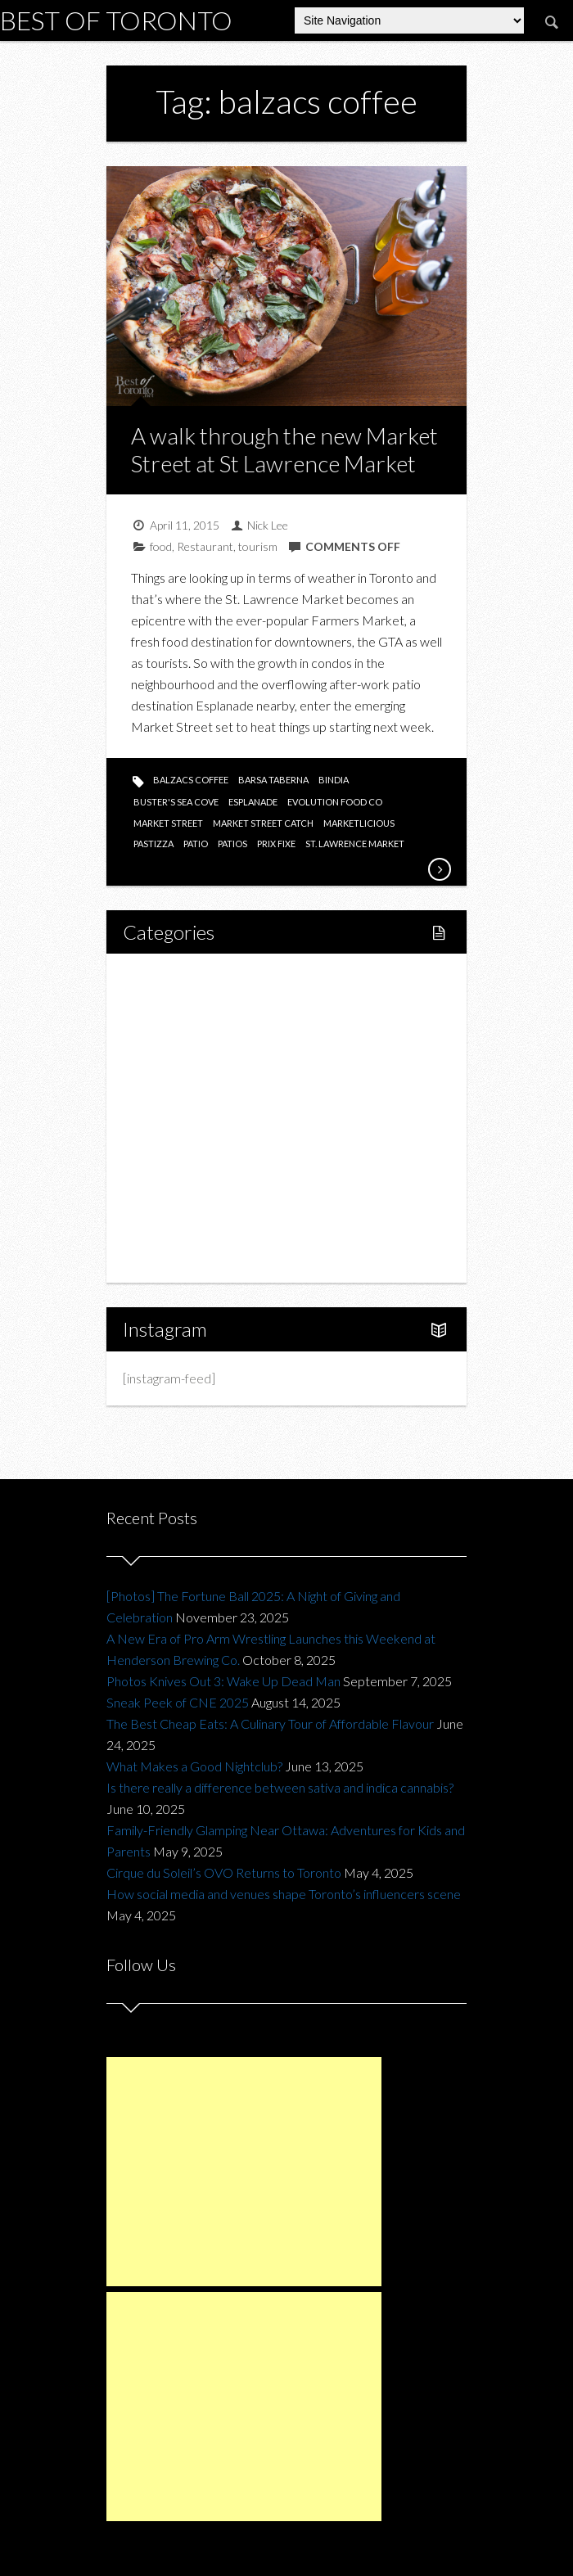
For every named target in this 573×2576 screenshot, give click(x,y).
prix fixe (276, 843)
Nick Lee (267, 525)
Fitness (177, 1034)
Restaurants (191, 1090)
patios (232, 843)
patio (195, 843)
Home (159, 978)
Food (155, 1062)
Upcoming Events (189, 1201)
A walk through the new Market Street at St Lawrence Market (284, 449)
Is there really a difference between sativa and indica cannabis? (279, 1787)
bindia (333, 779)
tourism (257, 546)
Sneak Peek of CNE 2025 (177, 1702)
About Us (166, 1257)
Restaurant (205, 546)
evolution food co (334, 801)
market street (168, 823)
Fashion (162, 1145)
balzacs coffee (190, 779)
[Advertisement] (243, 2171)
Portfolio (165, 1229)
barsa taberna (273, 779)
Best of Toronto (116, 20)
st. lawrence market (354, 843)
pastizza (153, 843)
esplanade (252, 801)
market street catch (263, 823)
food (161, 546)
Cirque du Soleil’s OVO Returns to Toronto (223, 1872)
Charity (161, 1173)
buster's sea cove (176, 801)
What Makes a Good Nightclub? (194, 1766)
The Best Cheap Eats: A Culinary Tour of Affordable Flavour (270, 1723)
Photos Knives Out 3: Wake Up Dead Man (223, 1681)
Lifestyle (165, 1006)
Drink (172, 1118)
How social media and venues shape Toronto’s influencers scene (283, 1894)
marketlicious (359, 823)
